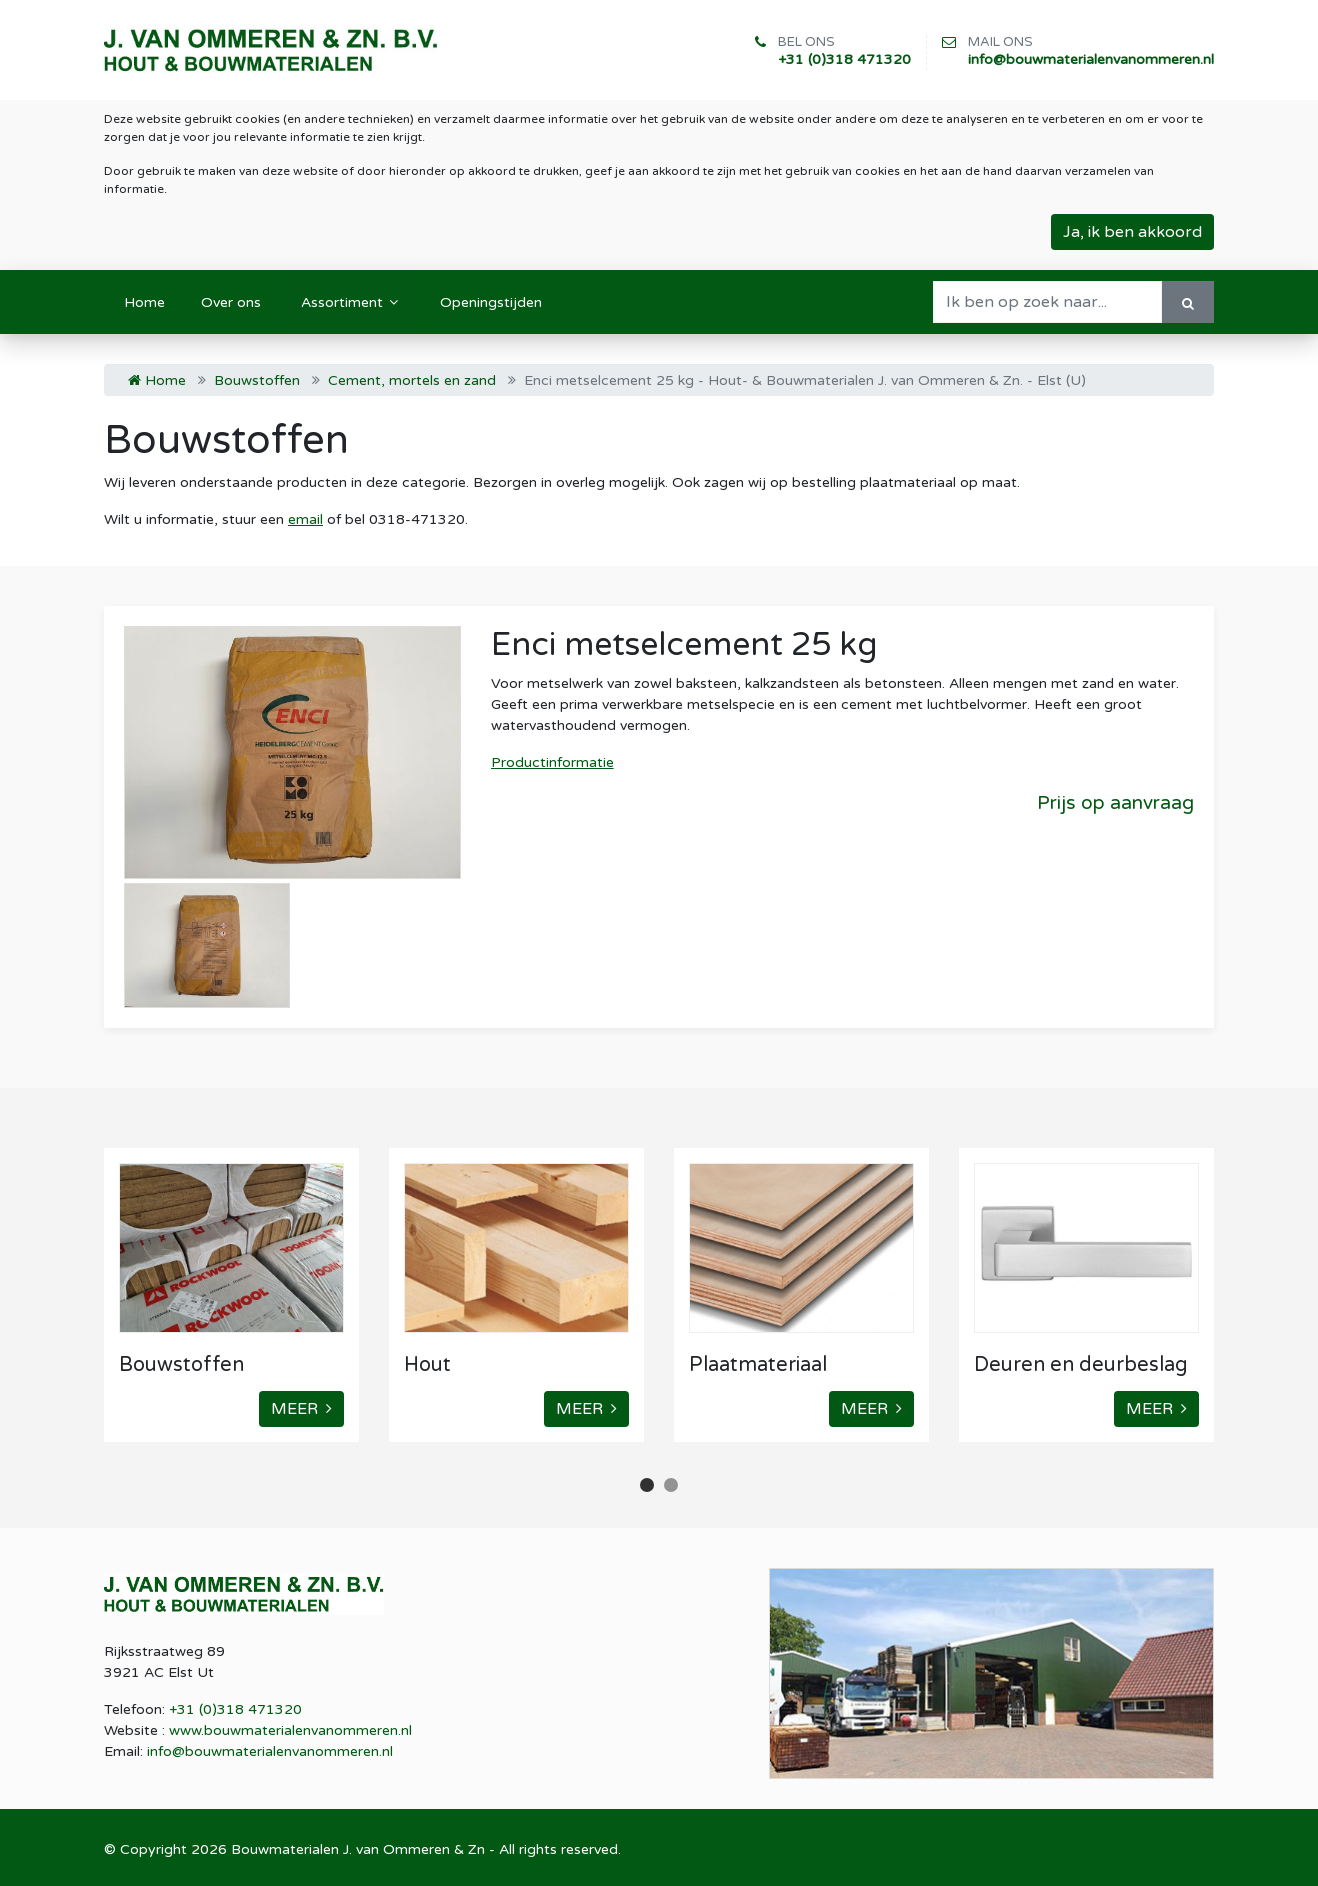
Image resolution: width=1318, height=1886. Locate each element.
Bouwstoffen (257, 380)
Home (157, 380)
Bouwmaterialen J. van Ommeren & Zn (358, 1849)
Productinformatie (552, 762)
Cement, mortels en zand (412, 380)
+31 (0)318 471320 (844, 59)
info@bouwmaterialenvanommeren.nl (1091, 59)
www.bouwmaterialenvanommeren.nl (290, 1730)
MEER (301, 1409)
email (305, 519)
